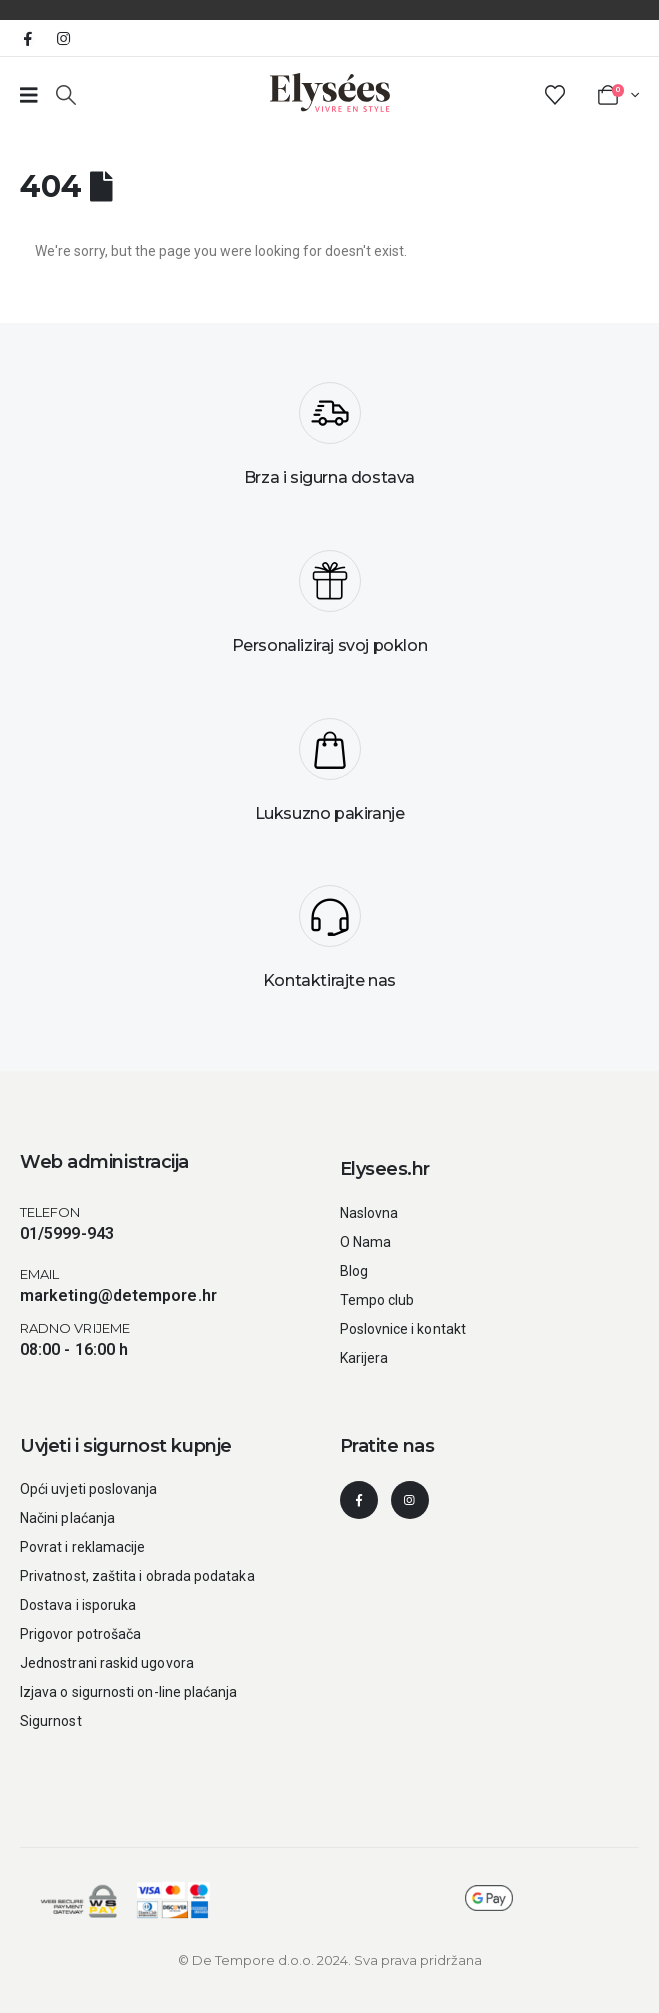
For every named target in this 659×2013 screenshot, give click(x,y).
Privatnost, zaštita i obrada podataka (137, 1576)
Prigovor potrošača (80, 1634)
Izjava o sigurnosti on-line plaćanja (129, 1692)
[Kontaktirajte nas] (329, 945)
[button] (66, 95)
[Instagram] (63, 38)
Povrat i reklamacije (82, 1547)
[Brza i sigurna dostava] (329, 442)
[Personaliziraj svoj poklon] (329, 610)
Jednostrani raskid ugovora (107, 1663)
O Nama (365, 1242)
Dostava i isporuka (78, 1605)
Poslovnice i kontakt (403, 1329)
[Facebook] (28, 38)
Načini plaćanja (67, 1518)
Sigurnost (51, 1721)
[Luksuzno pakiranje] (329, 778)
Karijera (364, 1358)
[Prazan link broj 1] (29, 95)
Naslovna (369, 1213)
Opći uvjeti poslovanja (89, 1489)
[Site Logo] (330, 92)
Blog (354, 1271)
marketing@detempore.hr (118, 1295)
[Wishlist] (555, 95)
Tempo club (377, 1300)
